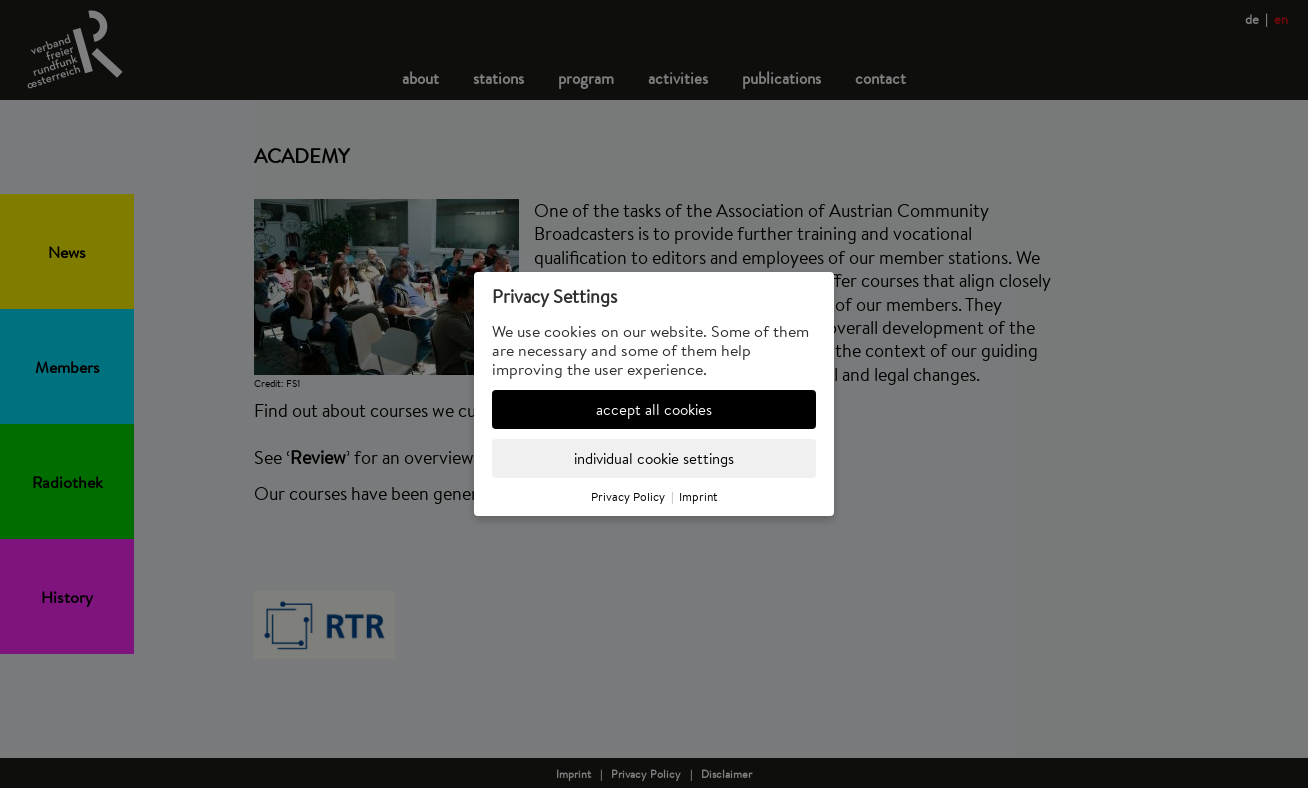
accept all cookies (654, 409)
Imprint (698, 496)
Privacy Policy (628, 496)
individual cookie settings (654, 458)
